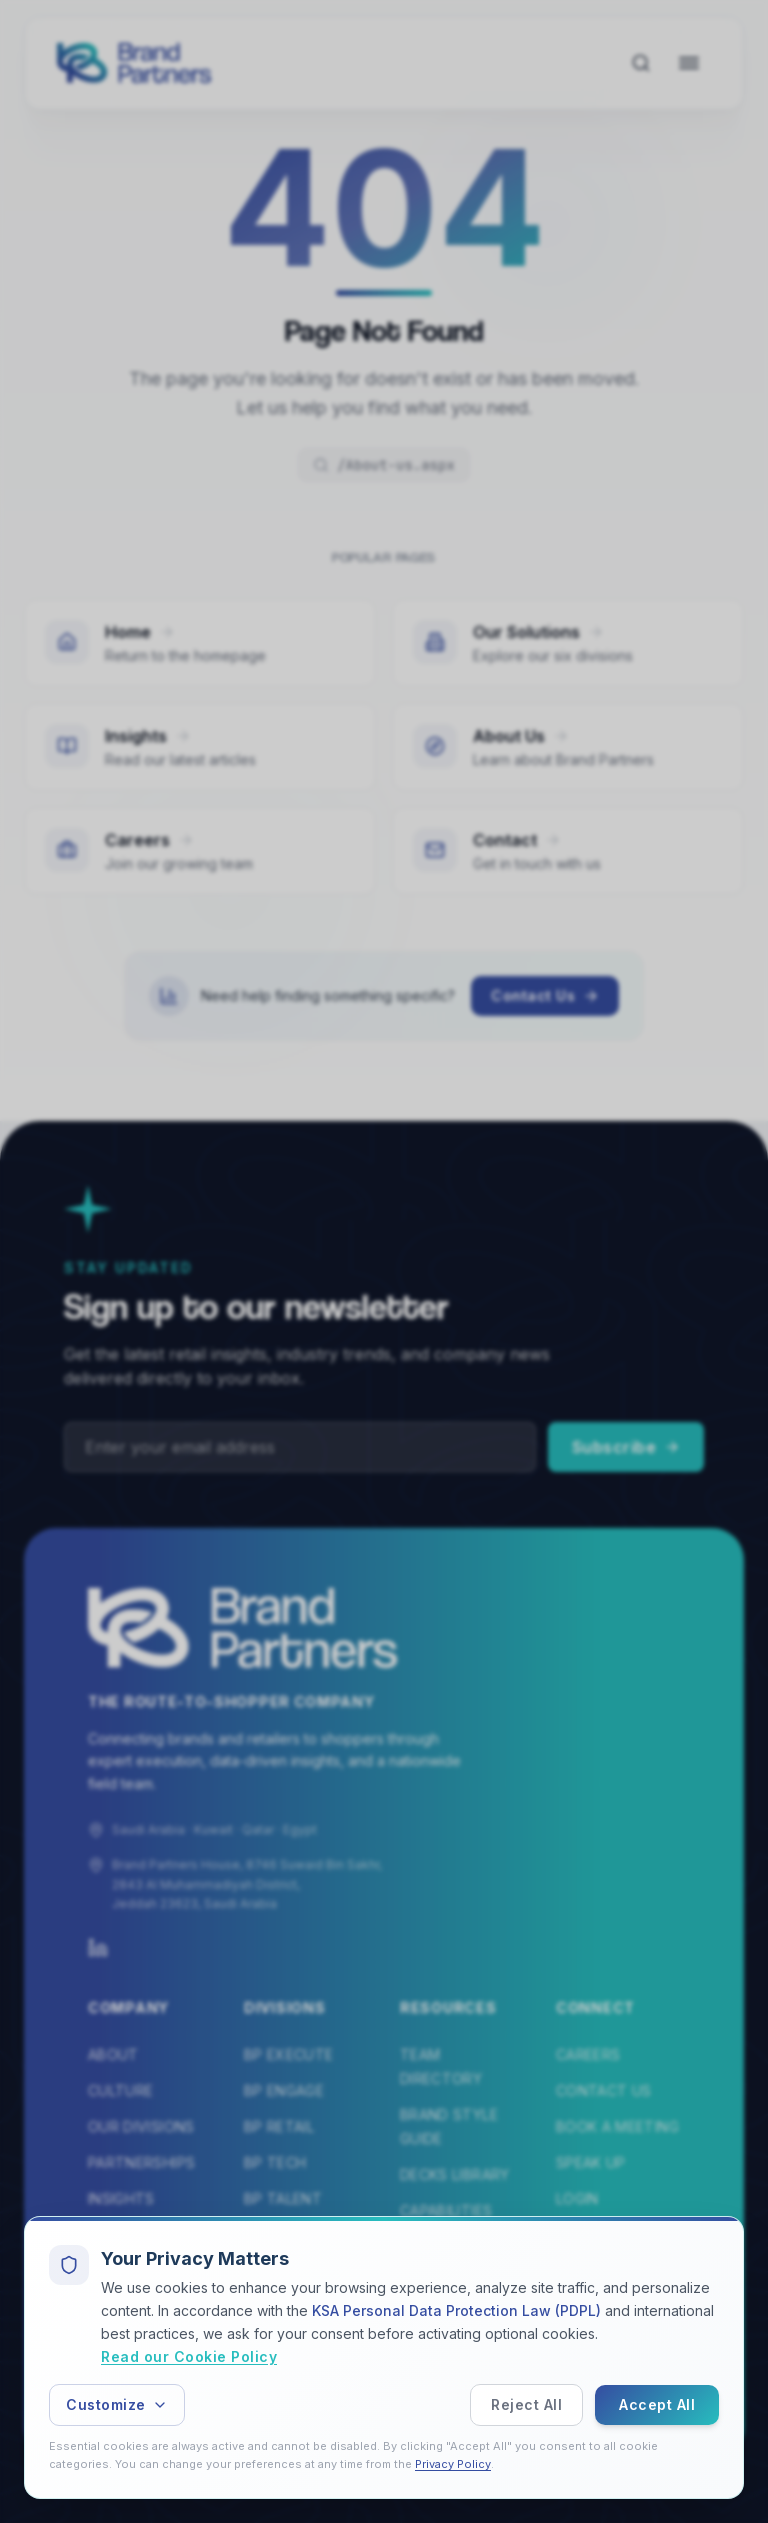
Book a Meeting (617, 2126)
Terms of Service (640, 2396)
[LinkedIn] (98, 1948)
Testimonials (140, 2234)
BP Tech (275, 2162)
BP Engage (284, 2090)
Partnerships (141, 2162)
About (113, 2054)
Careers (588, 2054)
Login (577, 2198)
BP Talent (283, 2198)
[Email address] (300, 1447)
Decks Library (455, 2174)
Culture (120, 2090)
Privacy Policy (528, 2396)
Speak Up (591, 2162)
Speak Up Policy (407, 2396)
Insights (121, 2198)
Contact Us (545, 1001)
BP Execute (289, 2054)
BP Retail (279, 2126)
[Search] (641, 63)
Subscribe (626, 1447)
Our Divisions (141, 2126)
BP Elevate (286, 2234)
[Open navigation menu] (689, 63)
